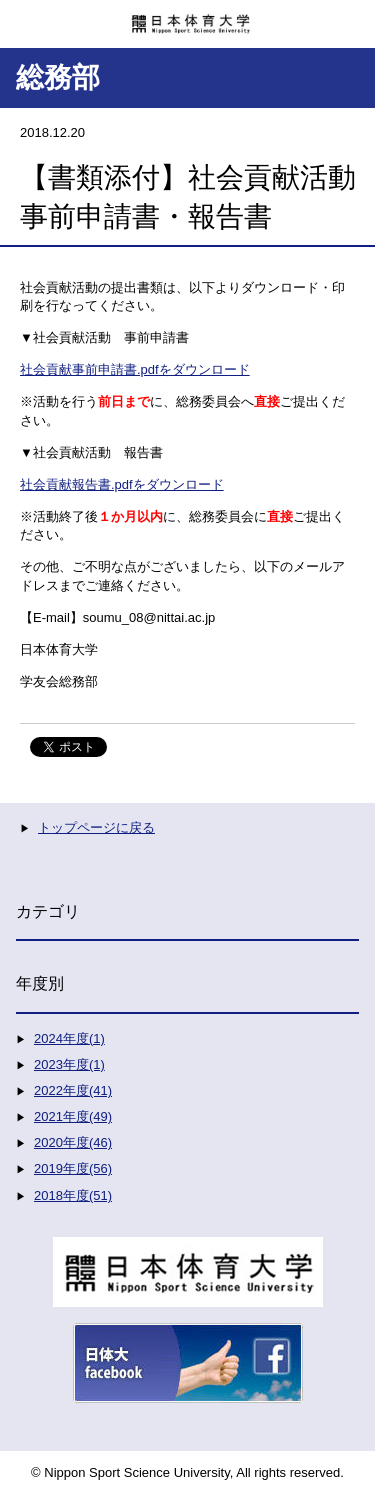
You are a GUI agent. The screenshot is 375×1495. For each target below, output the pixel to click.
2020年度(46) (73, 1142)
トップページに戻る (96, 827)
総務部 (58, 77)
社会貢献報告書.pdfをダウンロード (122, 484)
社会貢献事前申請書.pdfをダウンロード (135, 369)
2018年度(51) (73, 1195)
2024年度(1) (69, 1038)
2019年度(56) (73, 1168)
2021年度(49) (73, 1116)
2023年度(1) (69, 1064)
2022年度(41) (73, 1090)
